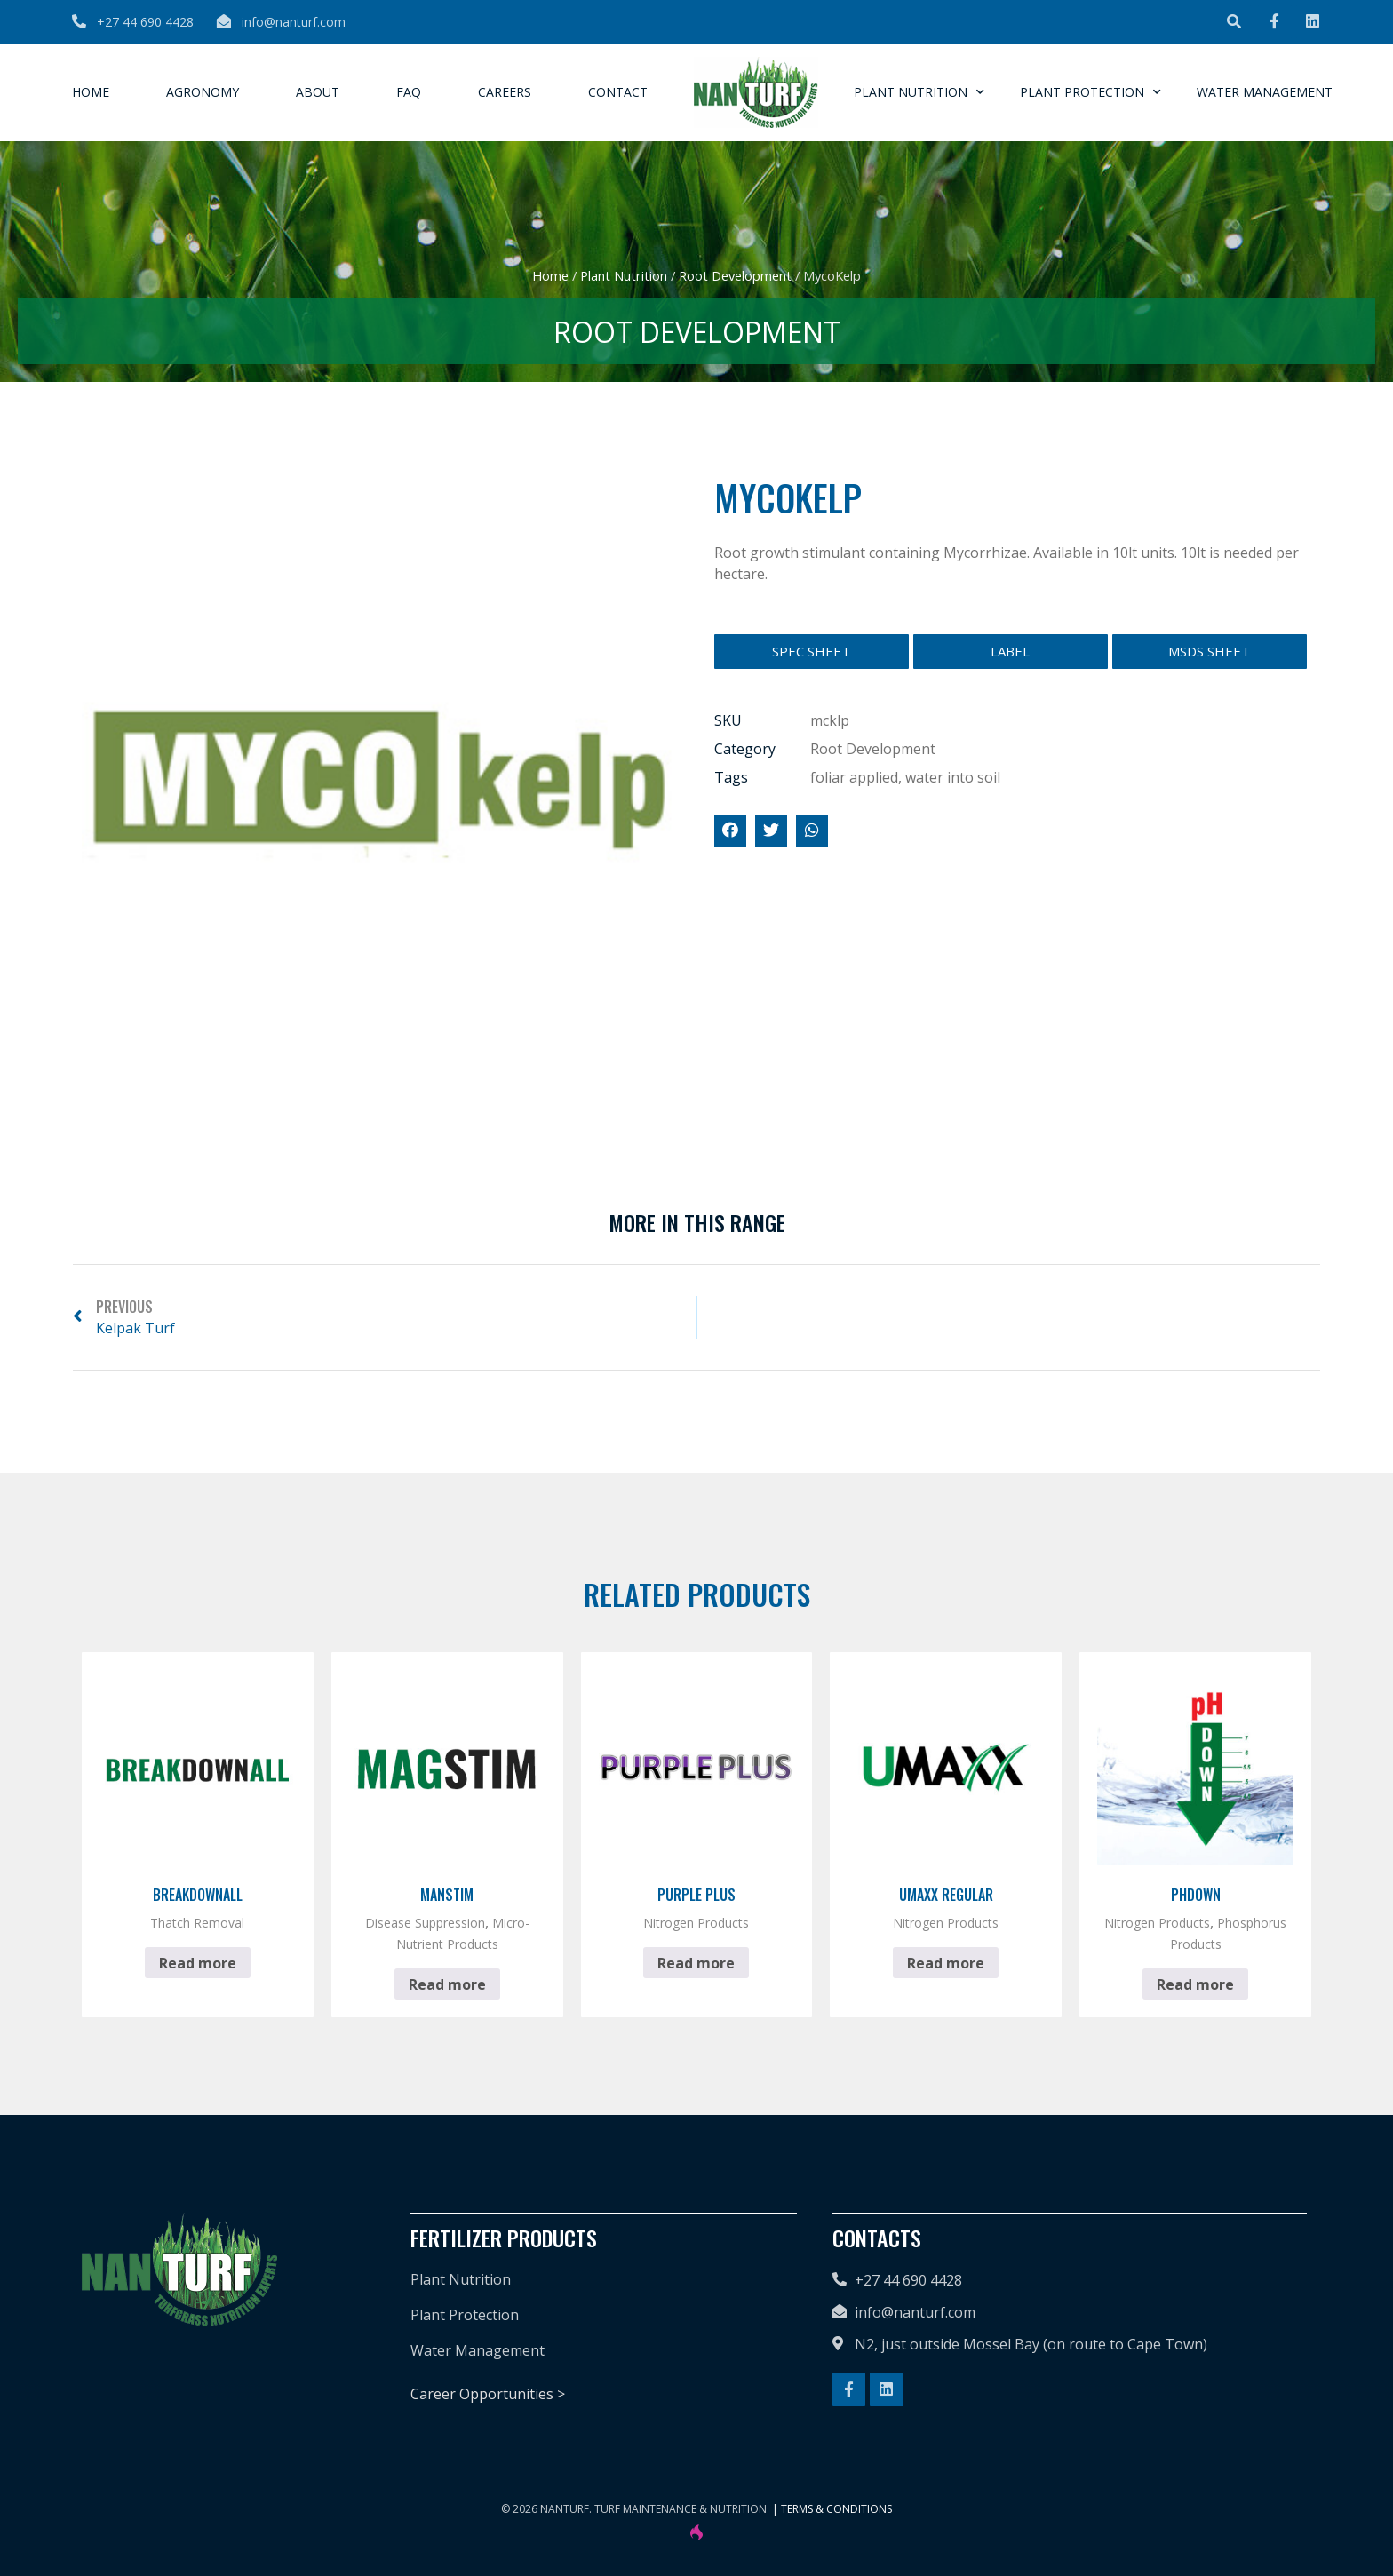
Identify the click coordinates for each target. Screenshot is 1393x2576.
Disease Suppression (425, 1922)
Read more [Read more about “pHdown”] (1195, 1984)
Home (90, 91)
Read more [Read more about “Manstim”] (447, 1984)
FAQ (408, 91)
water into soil (952, 777)
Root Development (735, 275)
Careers (504, 91)
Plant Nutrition (919, 92)
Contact (618, 91)
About (317, 91)
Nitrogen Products (696, 1922)
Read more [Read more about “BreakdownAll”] (197, 1963)
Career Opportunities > (487, 2394)
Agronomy (202, 91)
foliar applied (854, 777)
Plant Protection (1090, 92)
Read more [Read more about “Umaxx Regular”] (945, 1963)
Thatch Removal (197, 1922)
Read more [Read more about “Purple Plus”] (696, 1963)
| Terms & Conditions (832, 2508)
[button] (1234, 22)
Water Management (1265, 91)
